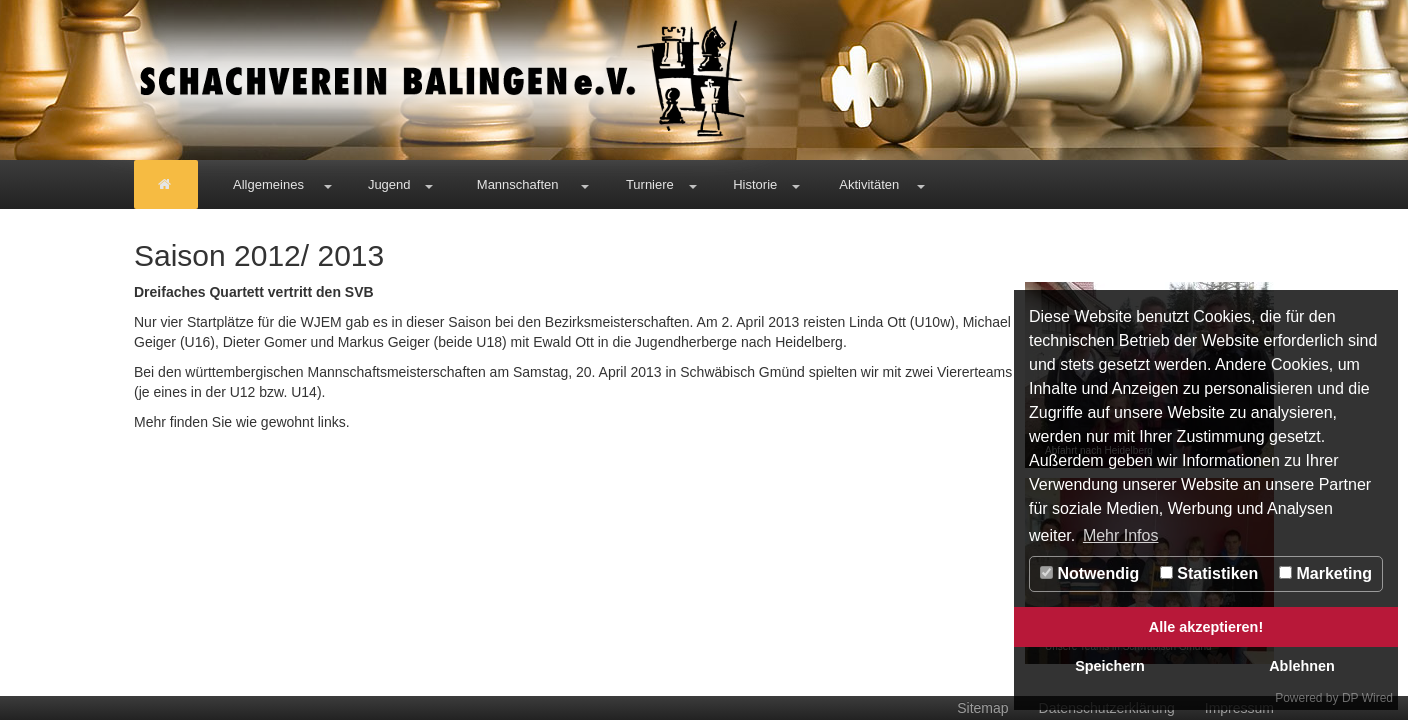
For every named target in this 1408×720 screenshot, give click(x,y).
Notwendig (1089, 573)
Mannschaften (518, 184)
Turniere (650, 184)
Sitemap (982, 708)
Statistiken (1209, 573)
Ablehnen (1302, 666)
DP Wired (1367, 698)
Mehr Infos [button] (1121, 535)
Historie (755, 184)
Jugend (389, 184)
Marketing (1325, 573)
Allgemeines (268, 184)
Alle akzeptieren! (1206, 627)
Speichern (1110, 666)
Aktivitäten (869, 184)
